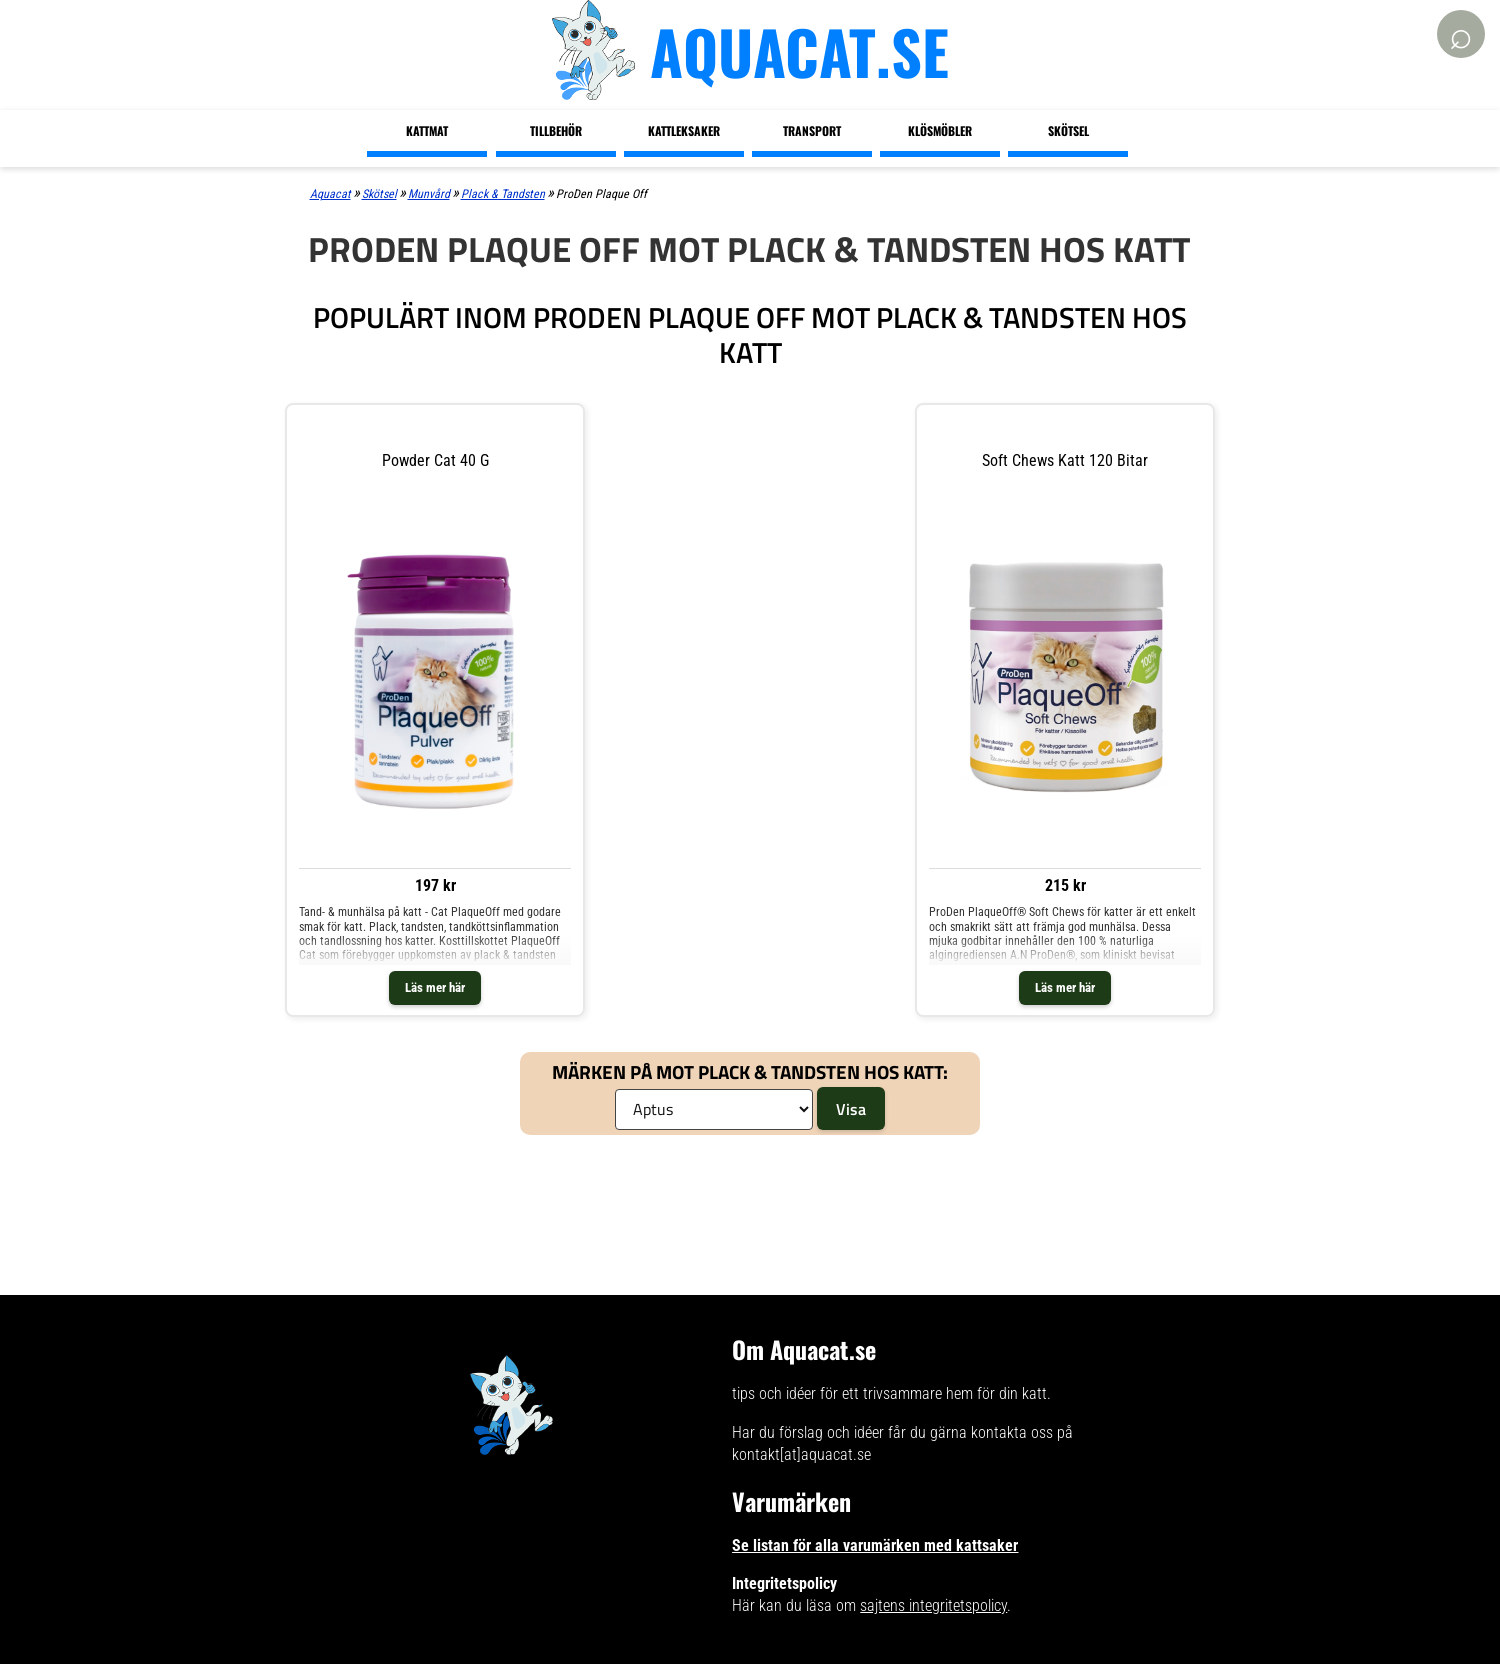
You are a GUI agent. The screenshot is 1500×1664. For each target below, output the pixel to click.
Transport (812, 130)
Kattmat (427, 130)
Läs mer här (435, 987)
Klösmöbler (940, 130)
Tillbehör (556, 130)
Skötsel (1068, 130)
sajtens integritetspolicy (933, 1605)
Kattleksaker (684, 130)
